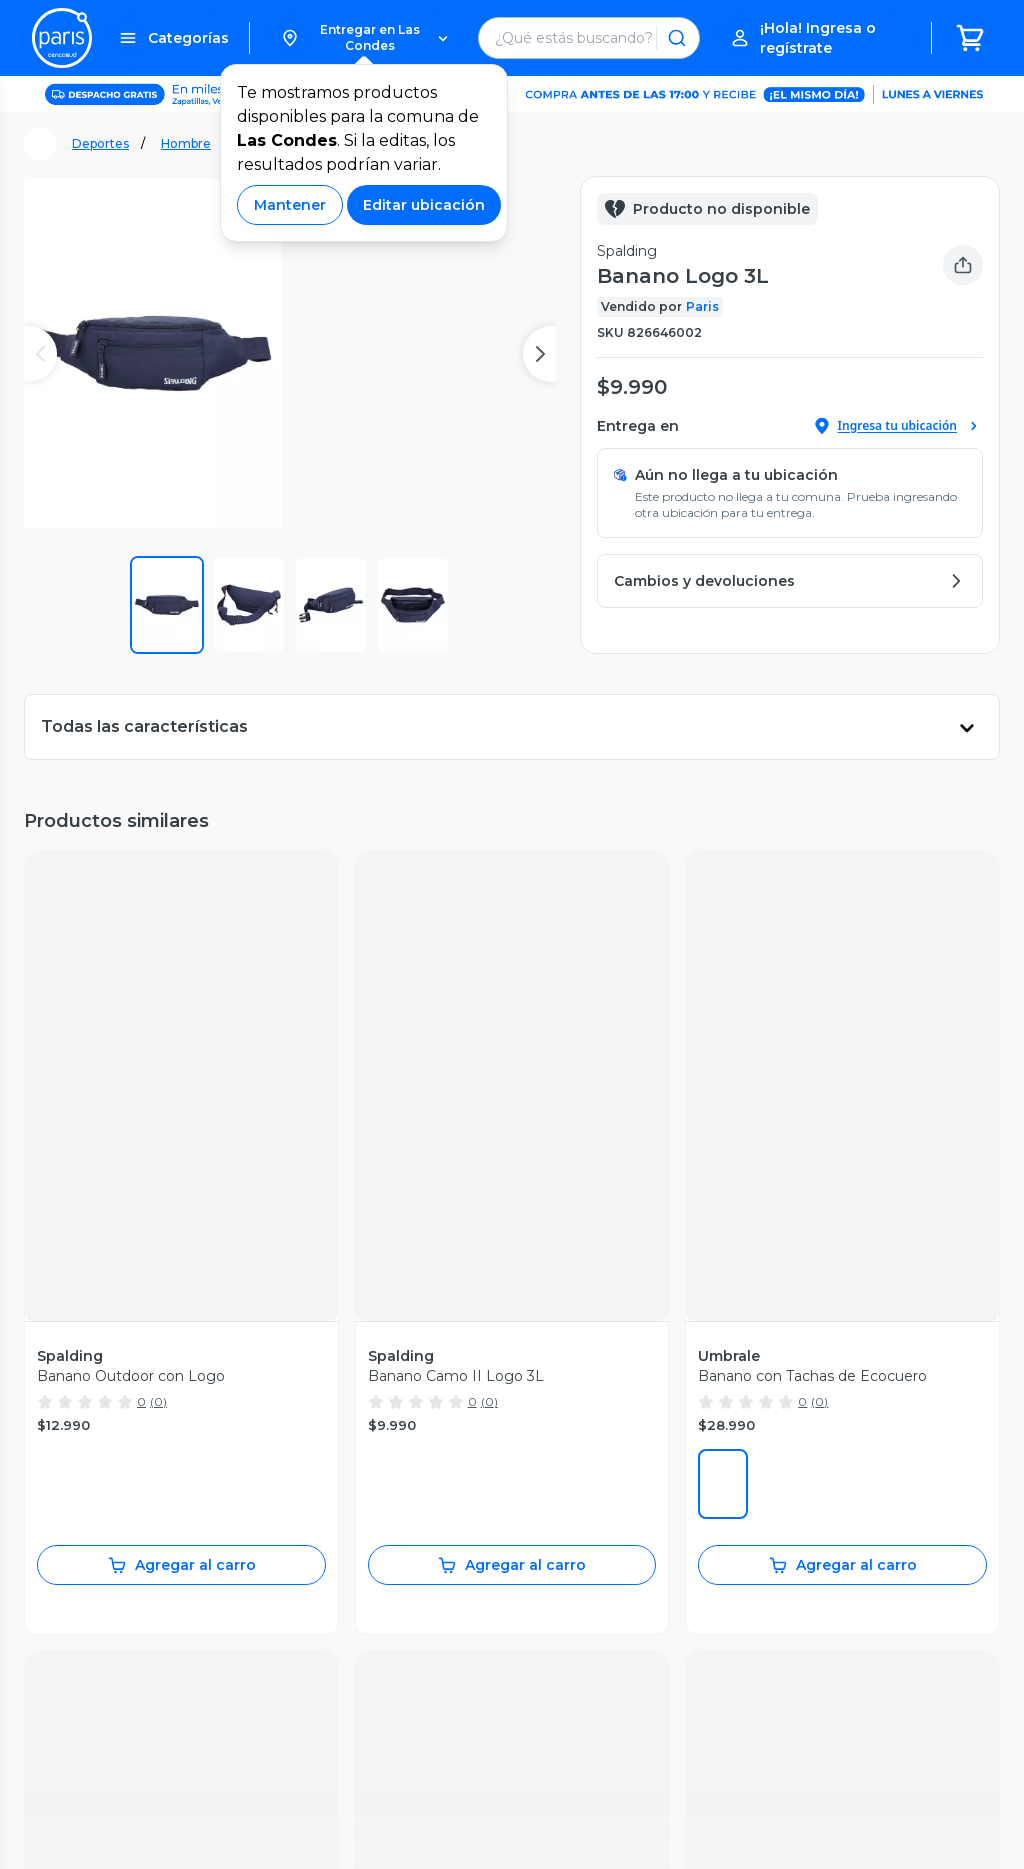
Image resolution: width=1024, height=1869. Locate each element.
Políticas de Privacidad (784, 1828)
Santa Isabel (564, 1550)
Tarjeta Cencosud (582, 1571)
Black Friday (364, 1529)
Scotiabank (560, 1592)
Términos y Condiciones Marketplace (561, 1828)
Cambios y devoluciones (116, 1571)
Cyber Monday (373, 1550)
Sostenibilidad (370, 1508)
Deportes (100, 143)
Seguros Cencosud (588, 1613)
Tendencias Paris (380, 1676)
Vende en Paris (374, 1487)
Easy (538, 1529)
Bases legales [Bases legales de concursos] (298, 1847)
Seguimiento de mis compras (135, 1487)
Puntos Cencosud (584, 1634)
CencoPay (558, 1655)
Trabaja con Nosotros (595, 1697)
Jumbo (546, 1508)
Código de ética (934, 1828)
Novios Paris (365, 1634)
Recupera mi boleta (100, 1508)
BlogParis (355, 1697)
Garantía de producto (105, 1550)
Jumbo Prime (570, 1487)
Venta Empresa (576, 1676)
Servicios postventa (100, 1529)
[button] (364, 38)
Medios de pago (88, 1592)
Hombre (186, 143)
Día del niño (363, 1613)
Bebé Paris (360, 1655)
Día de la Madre (376, 1592)
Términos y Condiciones (333, 1828)
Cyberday (355, 1571)
